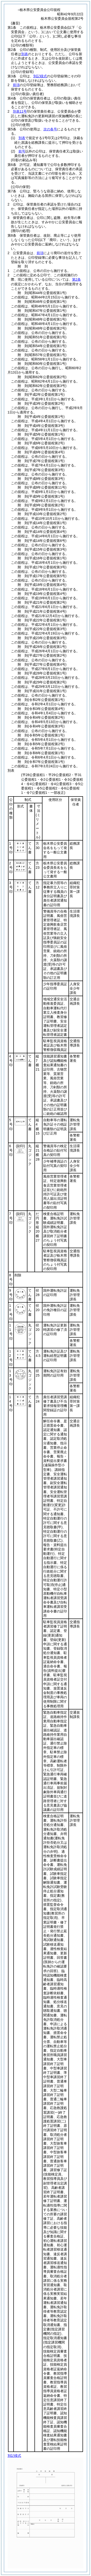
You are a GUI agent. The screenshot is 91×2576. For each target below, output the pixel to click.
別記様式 (40, 76)
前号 (21, 151)
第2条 (76, 279)
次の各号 (50, 129)
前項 (16, 85)
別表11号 (20, 111)
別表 (24, 54)
